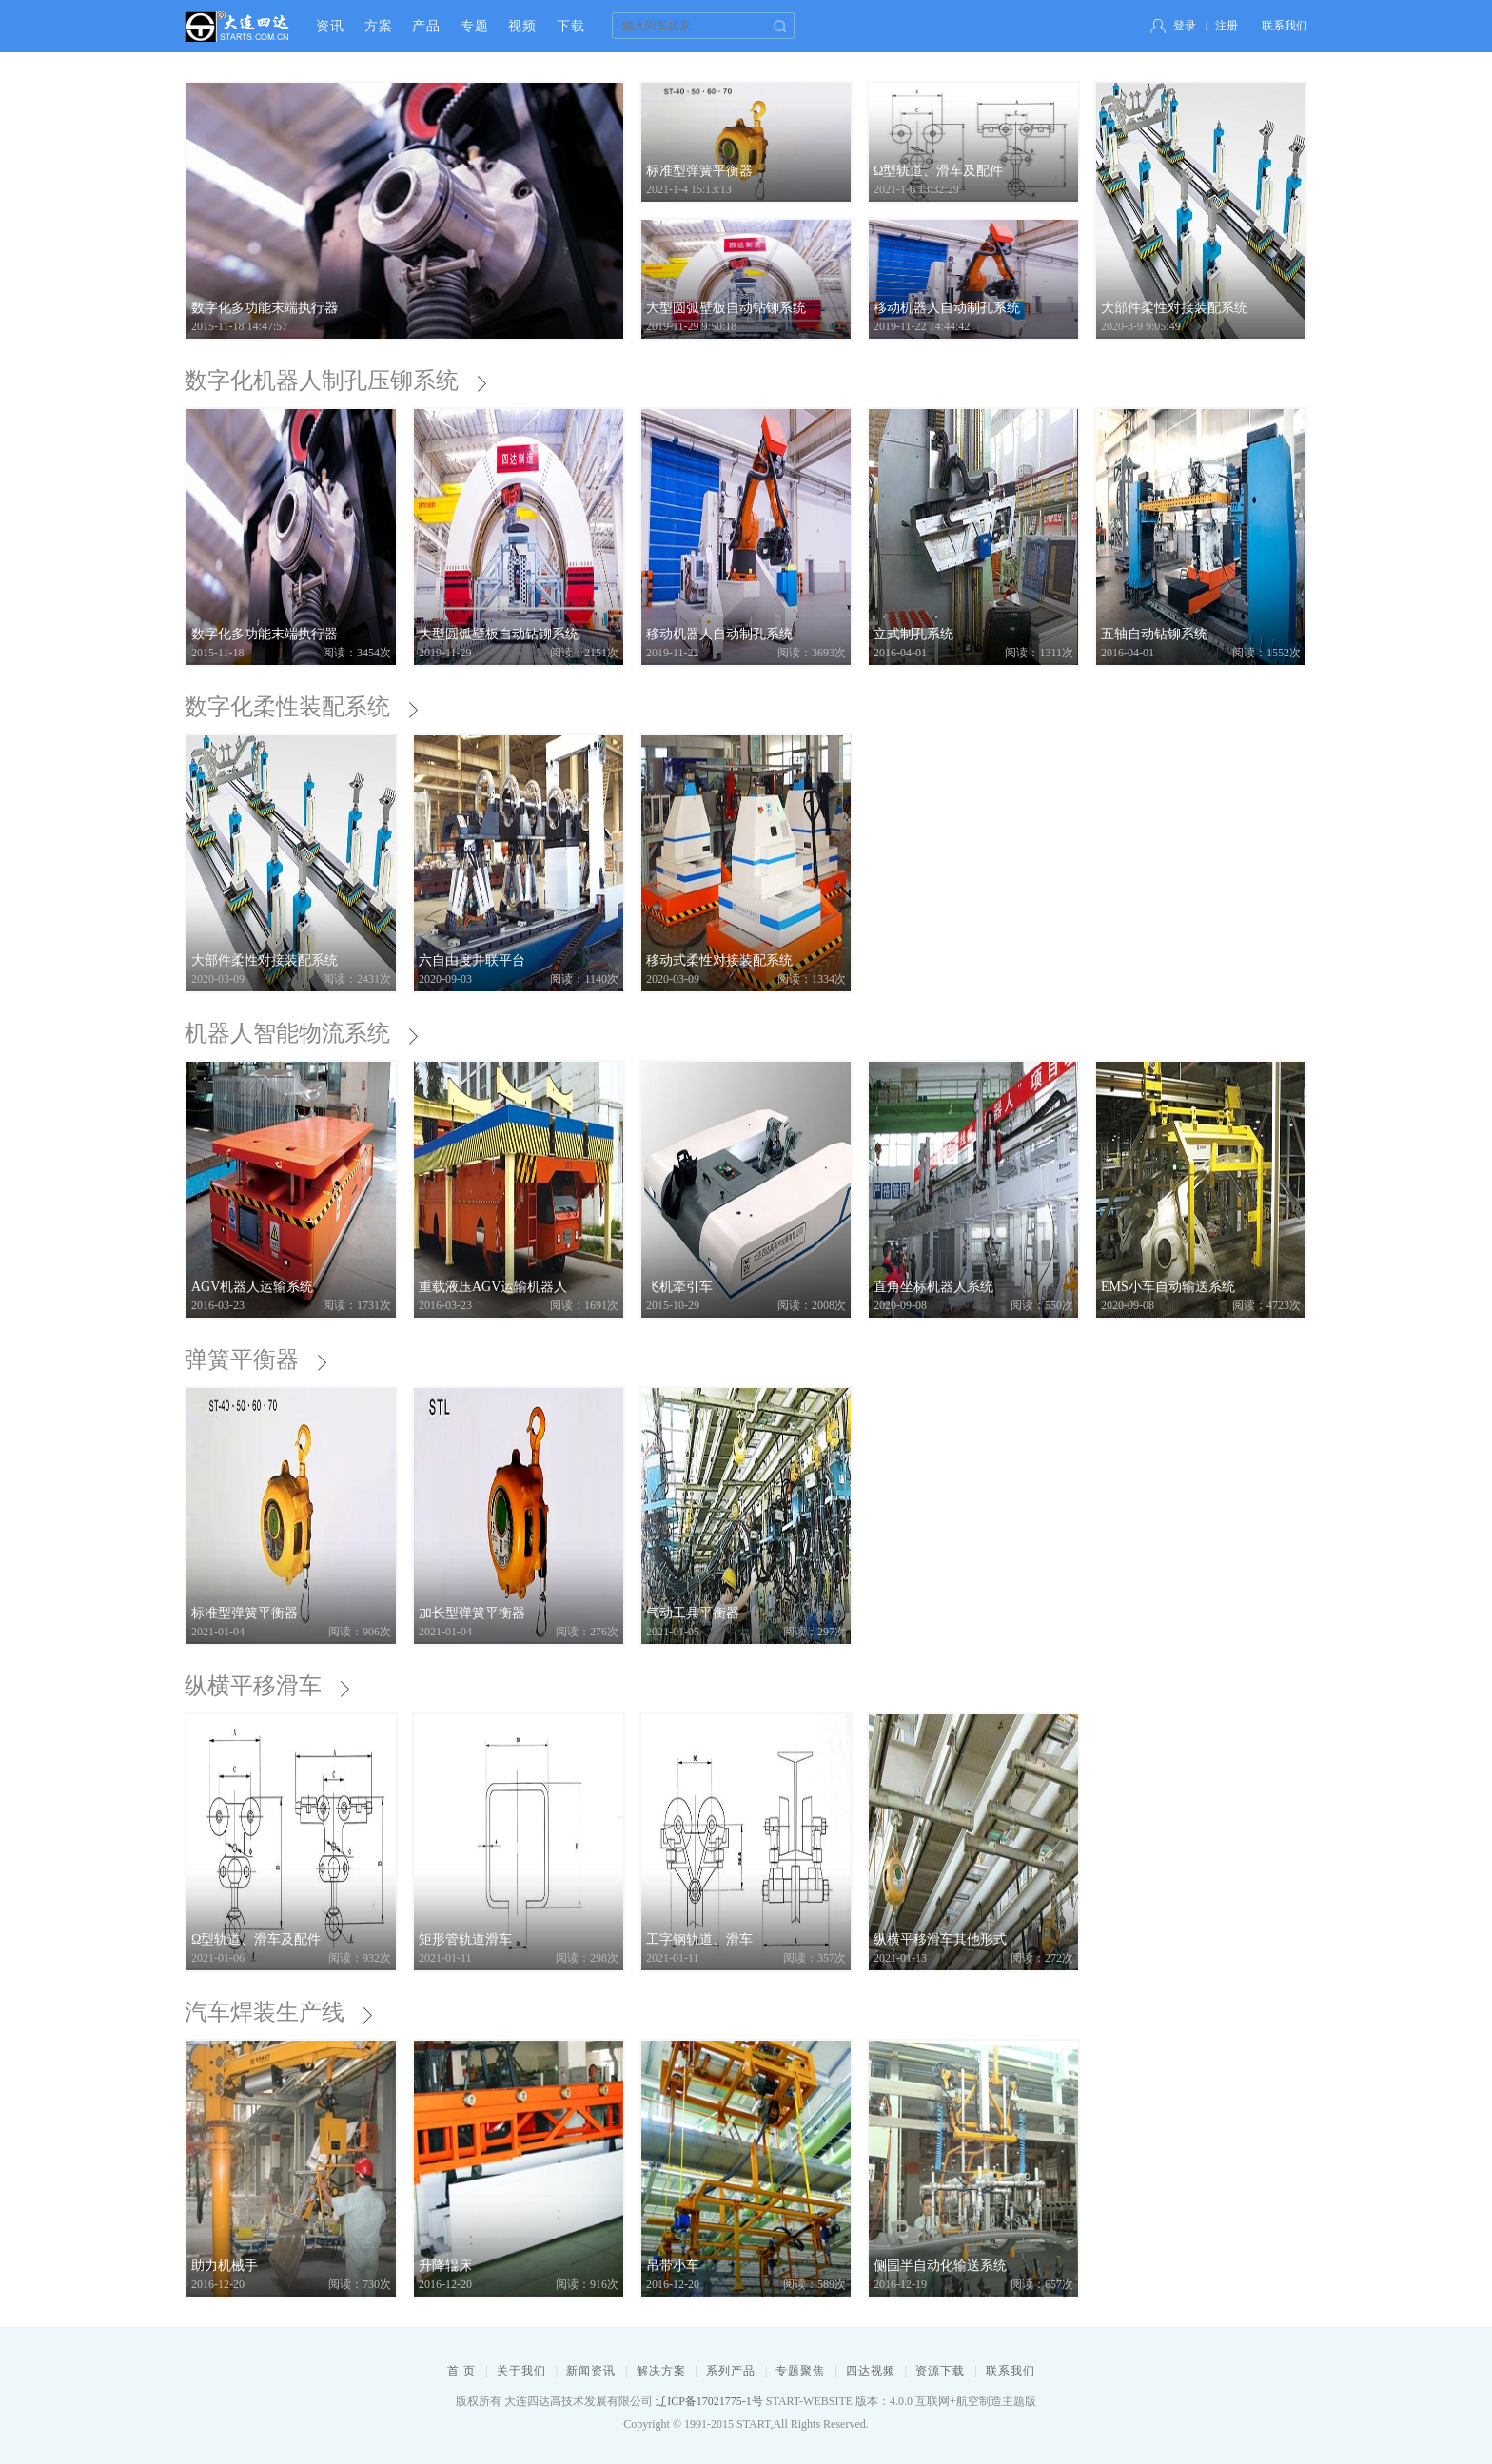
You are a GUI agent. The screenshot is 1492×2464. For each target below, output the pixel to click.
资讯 (330, 26)
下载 (571, 26)
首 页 (461, 2370)
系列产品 (731, 2370)
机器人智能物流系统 (299, 1033)
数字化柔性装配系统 (299, 706)
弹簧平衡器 (254, 1359)
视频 (522, 26)
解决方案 (661, 2370)
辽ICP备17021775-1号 (709, 2401)
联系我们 (1284, 25)
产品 (426, 26)
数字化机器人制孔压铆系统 (333, 380)
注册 (1226, 25)
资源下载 (940, 2370)
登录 (1184, 25)
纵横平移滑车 (265, 1685)
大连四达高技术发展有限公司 (237, 26)
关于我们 (521, 2370)
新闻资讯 (591, 2370)
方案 (378, 26)
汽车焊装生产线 (276, 2012)
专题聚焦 (800, 2370)
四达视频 (870, 2370)
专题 (475, 26)
